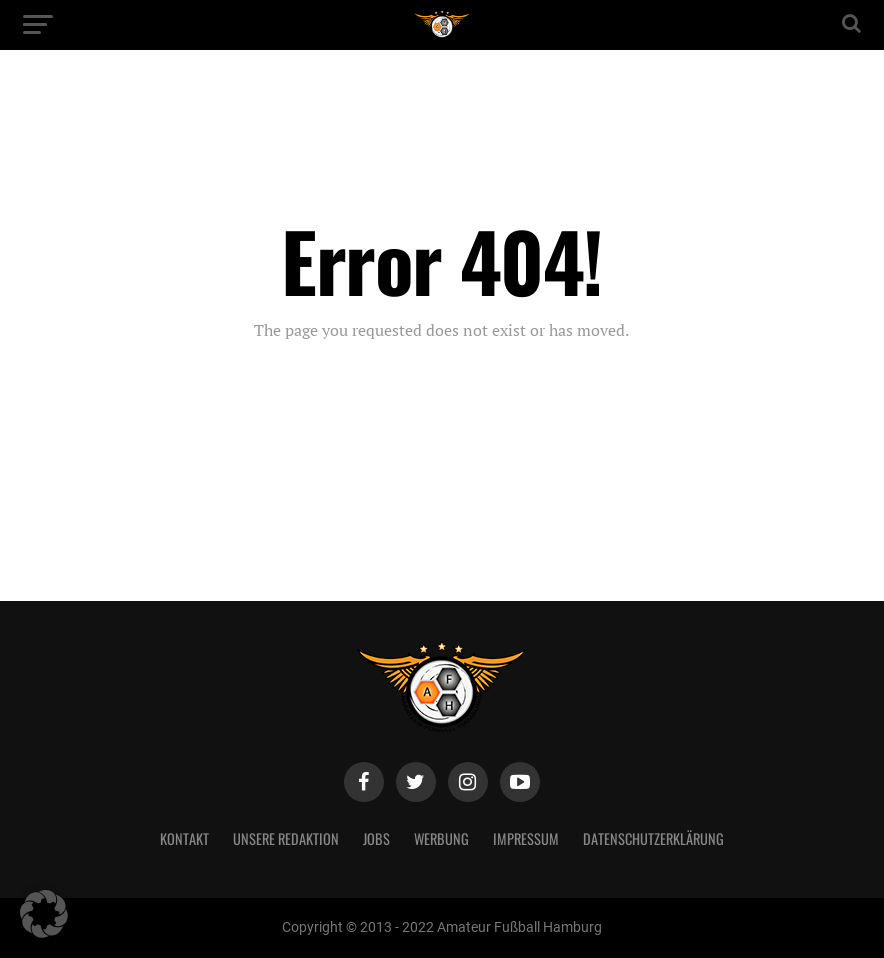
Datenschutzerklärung (653, 838)
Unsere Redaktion (286, 838)
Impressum (526, 838)
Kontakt (184, 838)
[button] (44, 914)
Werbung (441, 838)
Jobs (376, 838)
